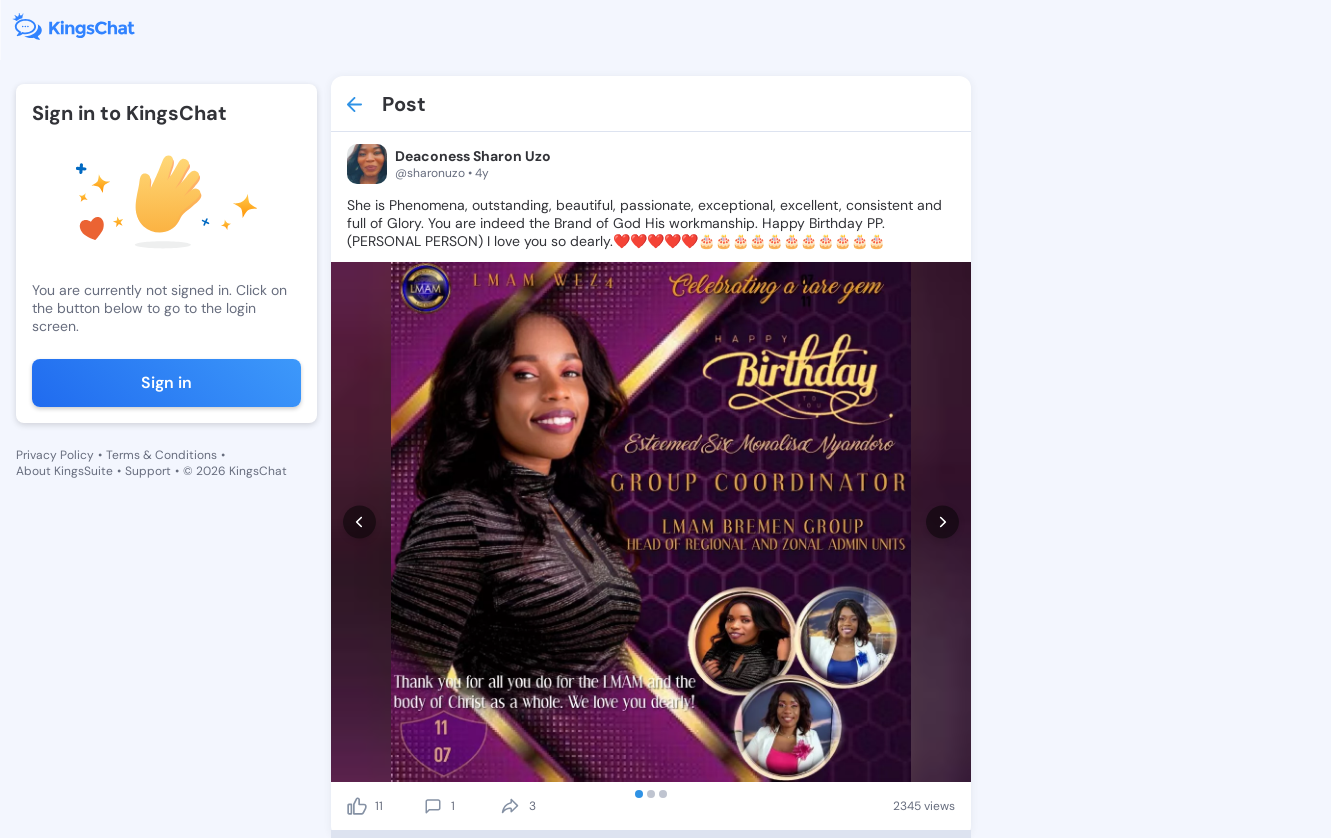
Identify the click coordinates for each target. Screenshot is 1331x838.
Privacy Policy (55, 455)
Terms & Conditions (161, 455)
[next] (942, 522)
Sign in (166, 382)
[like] (357, 806)
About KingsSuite (64, 471)
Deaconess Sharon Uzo (473, 156)
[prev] (359, 522)
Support (148, 471)
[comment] (433, 806)
